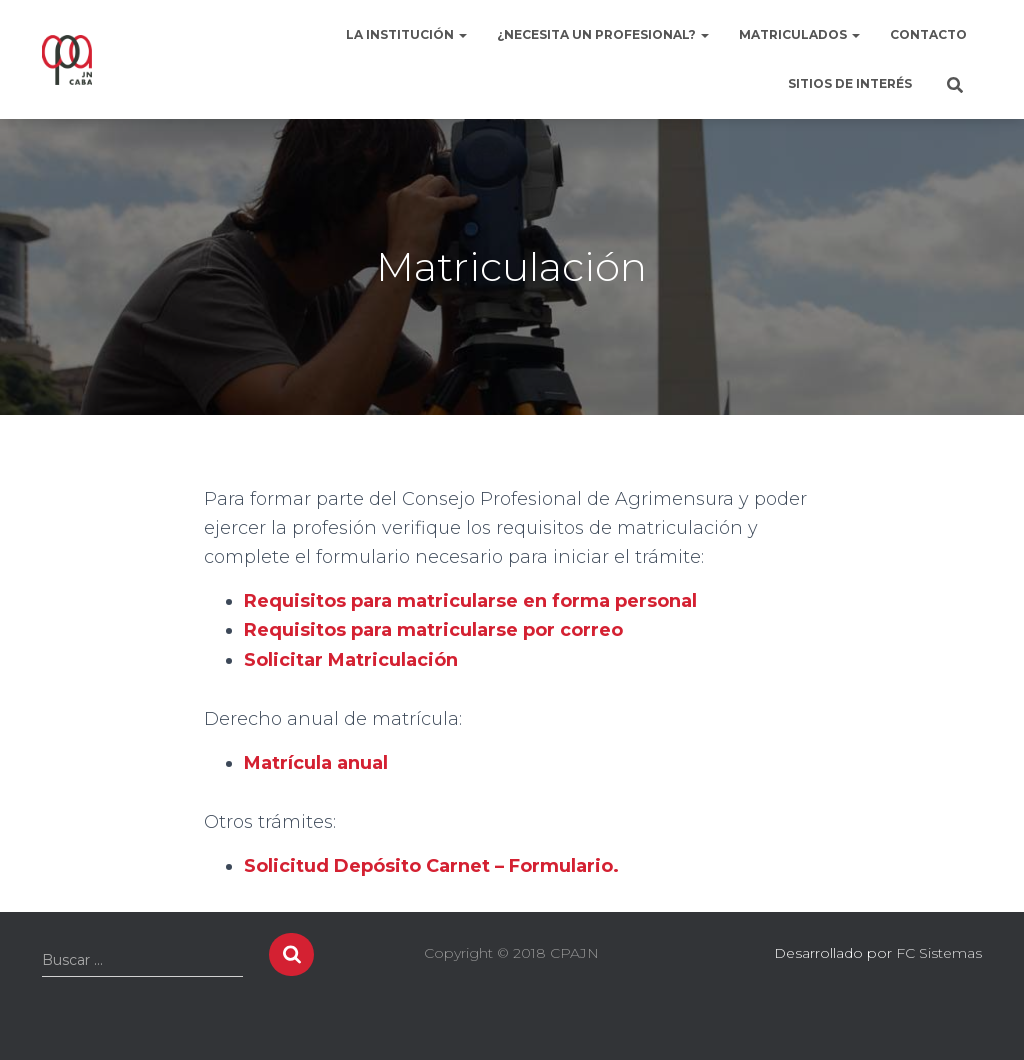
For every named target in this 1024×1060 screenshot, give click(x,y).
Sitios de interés (850, 83)
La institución (406, 34)
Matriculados (799, 34)
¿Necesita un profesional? (603, 34)
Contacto (928, 34)
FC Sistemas (939, 953)
